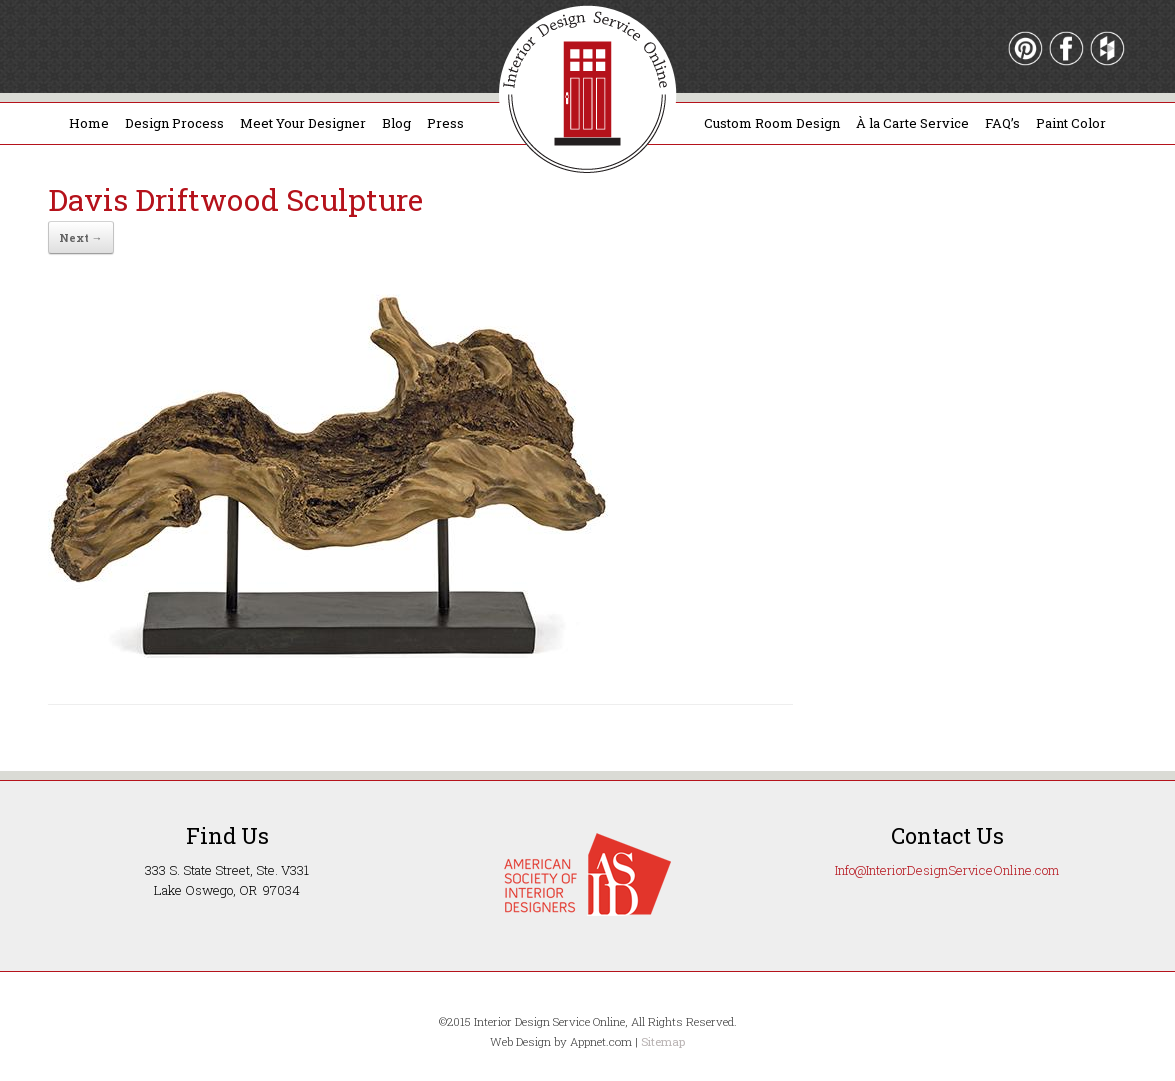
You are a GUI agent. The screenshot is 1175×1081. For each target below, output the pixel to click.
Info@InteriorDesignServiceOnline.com (947, 870)
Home (89, 123)
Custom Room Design (772, 123)
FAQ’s (1002, 123)
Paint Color (1071, 123)
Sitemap (663, 1041)
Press (445, 123)
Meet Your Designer (303, 123)
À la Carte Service (912, 123)
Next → (81, 237)
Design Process (174, 123)
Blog (396, 123)
